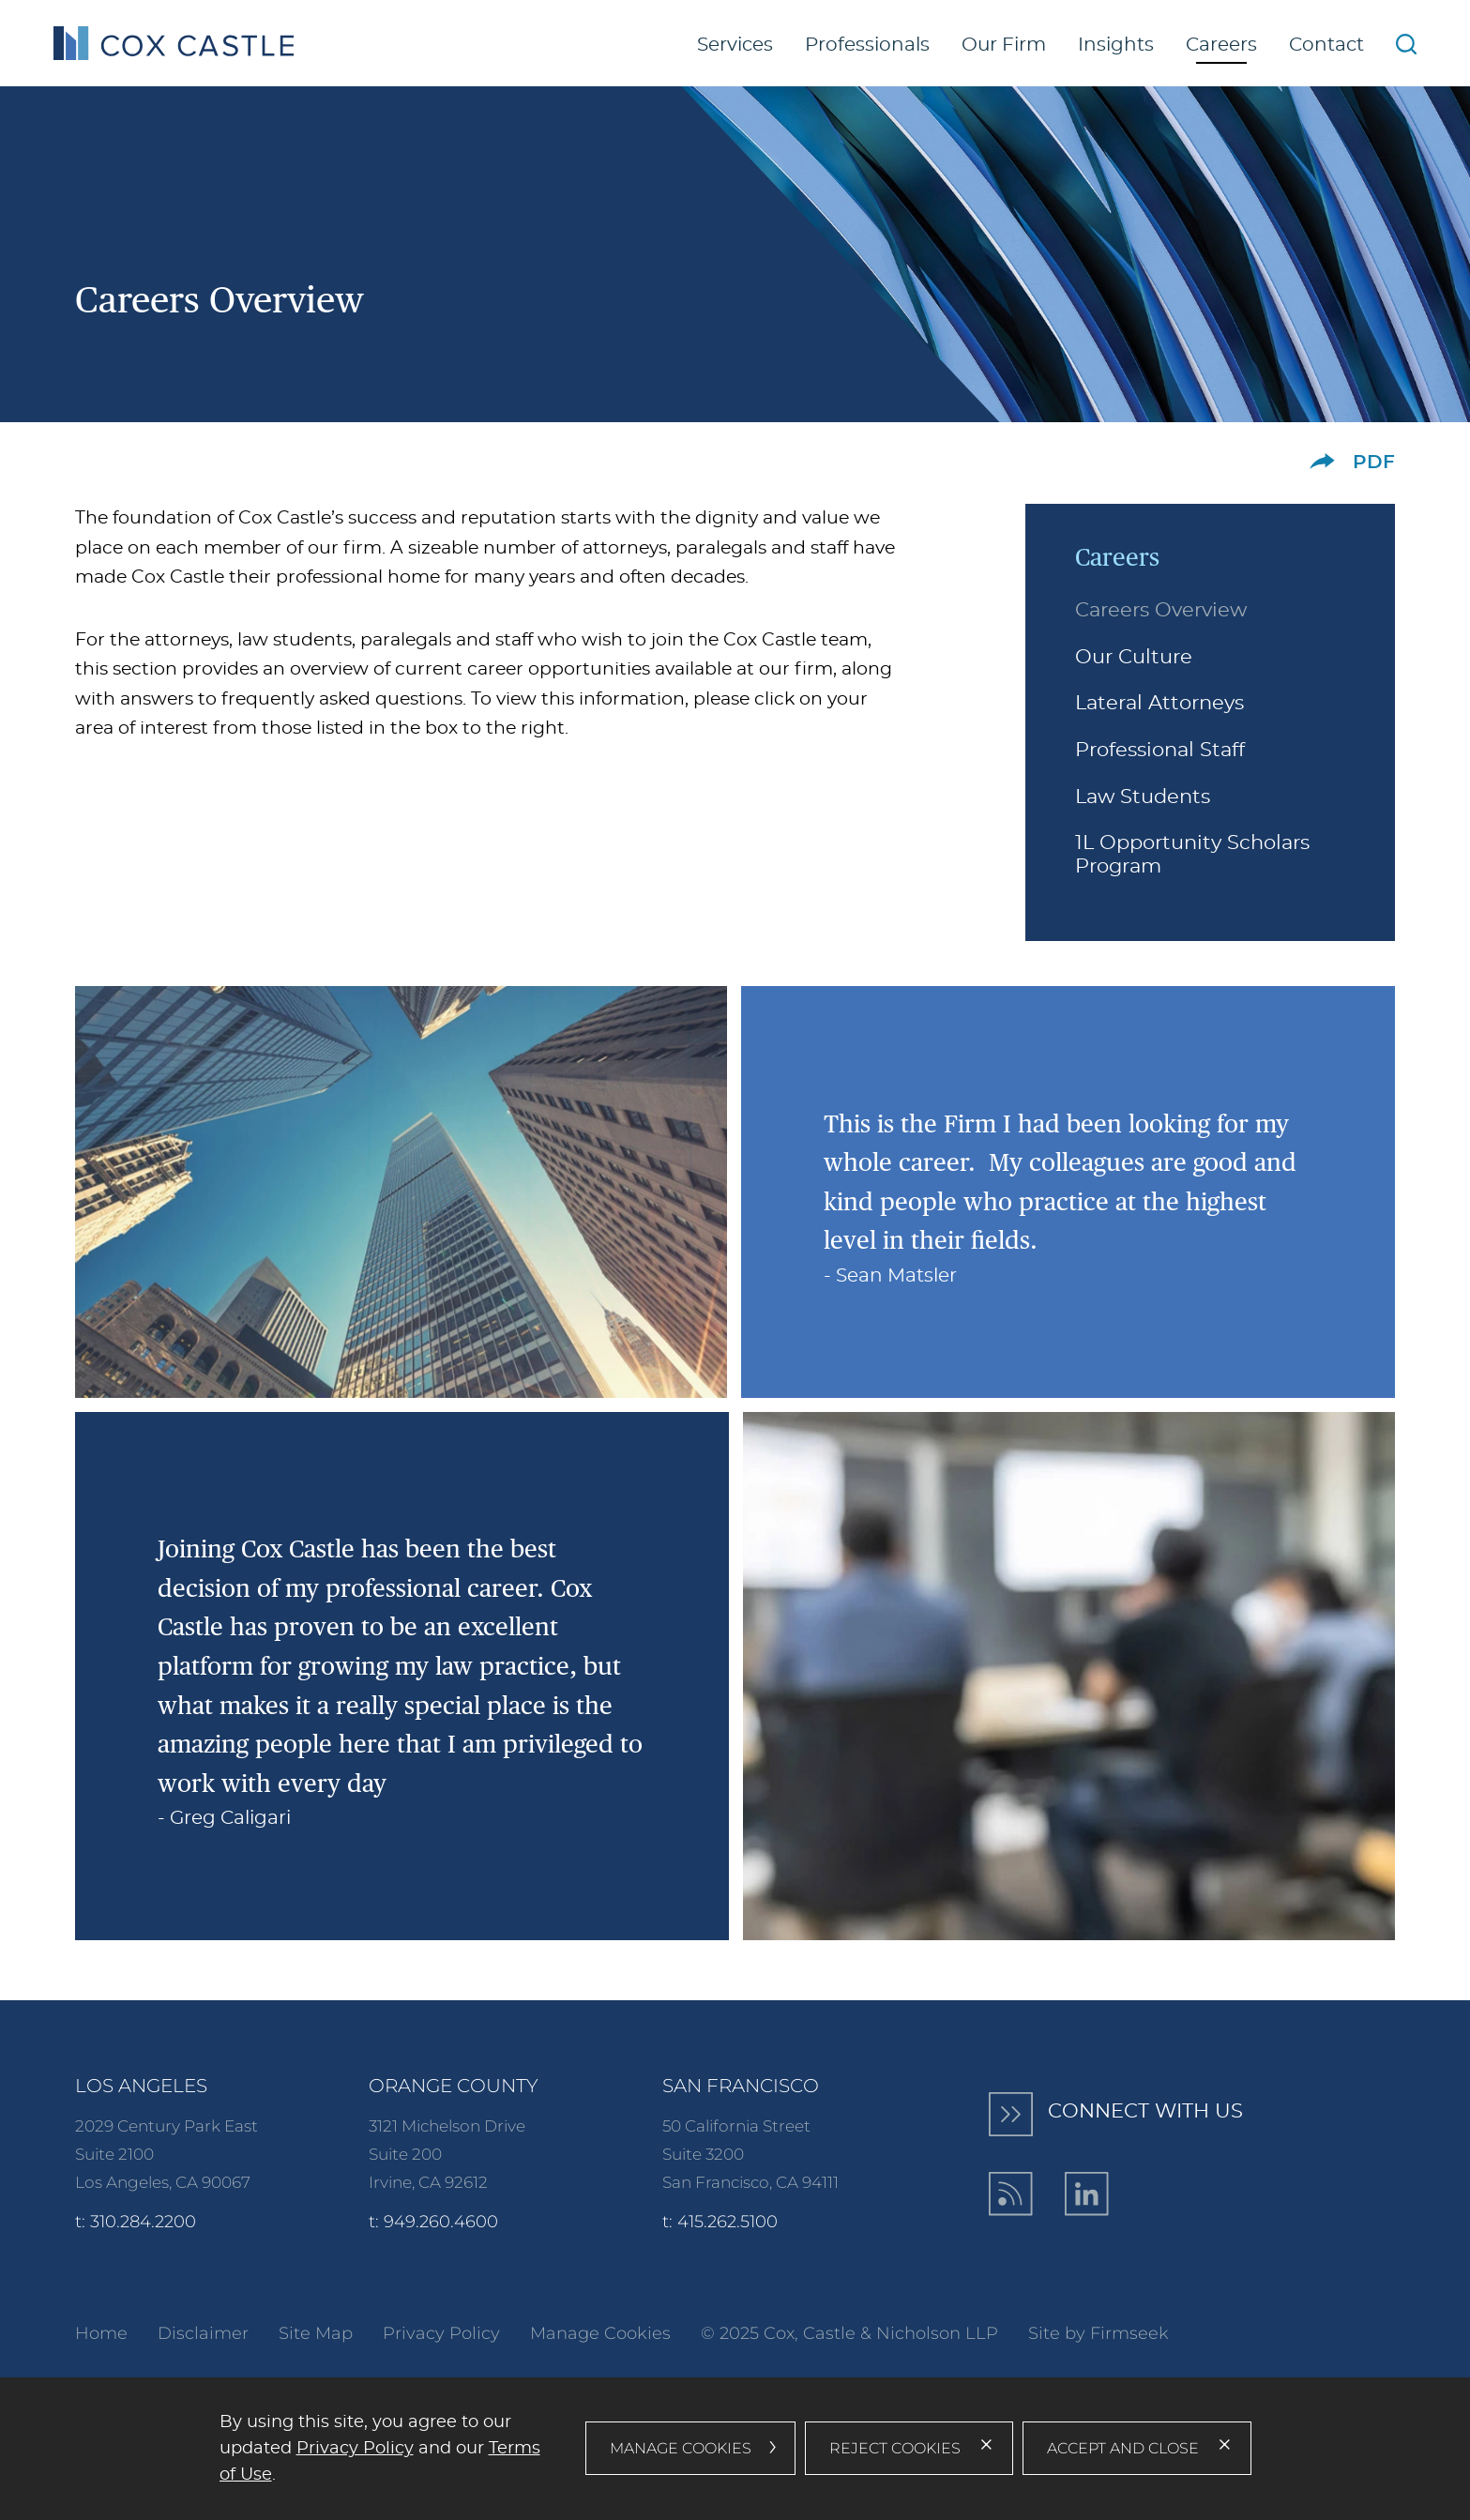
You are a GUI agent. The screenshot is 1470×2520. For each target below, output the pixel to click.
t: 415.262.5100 (720, 2221)
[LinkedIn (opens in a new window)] (1087, 2194)
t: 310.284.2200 (135, 2221)
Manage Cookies (600, 2333)
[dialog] (735, 2448)
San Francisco (740, 2085)
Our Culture (1133, 657)
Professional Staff (1160, 750)
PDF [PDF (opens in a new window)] (1374, 462)
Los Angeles (141, 2085)
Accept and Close (1123, 2448)
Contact (1326, 45)
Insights (1116, 45)
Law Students (1142, 797)
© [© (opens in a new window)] (708, 2333)
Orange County (453, 2085)
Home (101, 2333)
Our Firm (1004, 45)
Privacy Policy (441, 2333)
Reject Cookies (895, 2448)
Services (735, 45)
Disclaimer (203, 2333)
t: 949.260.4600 (433, 2221)
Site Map (316, 2333)
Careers (1221, 45)
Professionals (867, 45)
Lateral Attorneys (1159, 703)
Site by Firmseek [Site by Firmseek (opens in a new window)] (1098, 2333)
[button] (1322, 461)
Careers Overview (1161, 610)
